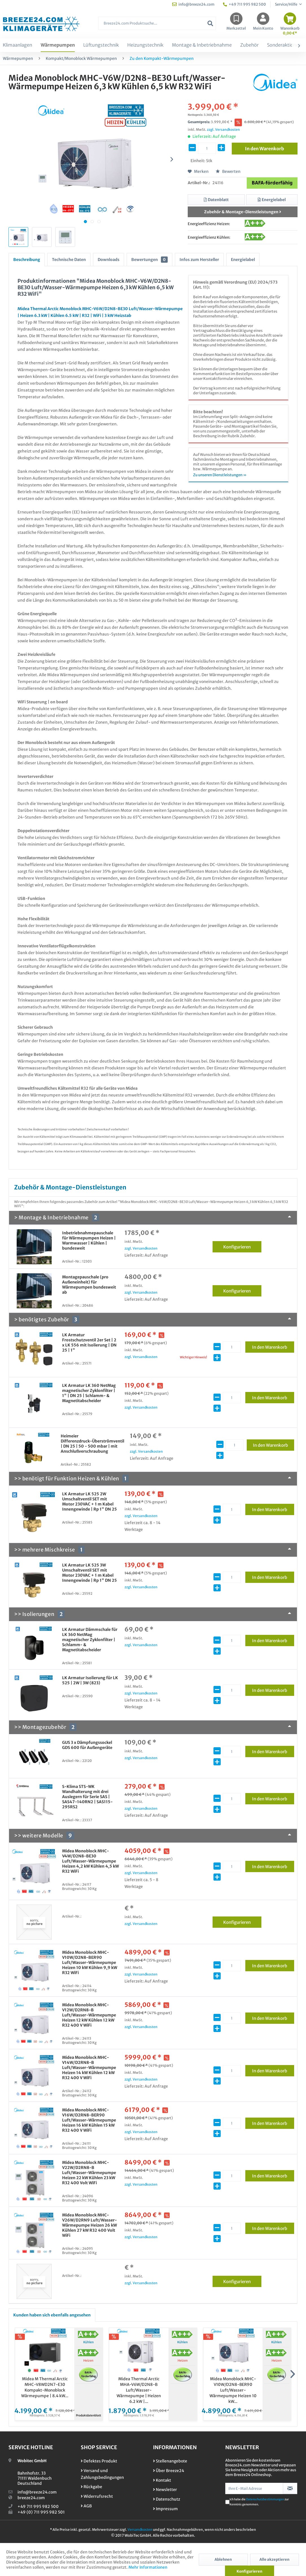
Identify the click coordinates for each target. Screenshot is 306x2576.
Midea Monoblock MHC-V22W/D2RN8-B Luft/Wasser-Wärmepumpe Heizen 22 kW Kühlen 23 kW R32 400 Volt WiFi (89, 2172)
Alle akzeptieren (274, 2559)
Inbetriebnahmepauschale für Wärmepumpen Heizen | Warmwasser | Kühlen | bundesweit (89, 1240)
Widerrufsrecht (97, 2496)
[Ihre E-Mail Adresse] (254, 2488)
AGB (86, 2505)
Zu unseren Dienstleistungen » (220, 475)
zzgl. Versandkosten (223, 129)
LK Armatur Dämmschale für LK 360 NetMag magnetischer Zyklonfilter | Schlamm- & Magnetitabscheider (89, 1639)
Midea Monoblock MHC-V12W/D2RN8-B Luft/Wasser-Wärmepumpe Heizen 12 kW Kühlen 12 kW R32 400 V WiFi (89, 2015)
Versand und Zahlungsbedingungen (102, 2474)
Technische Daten (69, 259)
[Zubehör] (249, 45)
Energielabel (243, 259)
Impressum (165, 2508)
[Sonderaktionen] (284, 45)
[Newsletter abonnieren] (290, 2488)
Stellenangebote (170, 2461)
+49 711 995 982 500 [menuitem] (244, 4)
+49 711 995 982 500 (38, 2506)
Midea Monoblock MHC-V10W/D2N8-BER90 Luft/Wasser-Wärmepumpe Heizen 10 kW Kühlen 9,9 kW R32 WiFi (89, 1962)
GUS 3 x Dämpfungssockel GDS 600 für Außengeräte (87, 1745)
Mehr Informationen (147, 2567)
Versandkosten (140, 2529)
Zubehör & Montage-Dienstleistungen (242, 211)
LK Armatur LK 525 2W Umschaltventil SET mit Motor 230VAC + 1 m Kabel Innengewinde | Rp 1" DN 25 (89, 1501)
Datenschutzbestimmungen (265, 2499)
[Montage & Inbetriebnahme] (202, 45)
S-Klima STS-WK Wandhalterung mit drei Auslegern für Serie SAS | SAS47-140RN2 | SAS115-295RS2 (87, 1796)
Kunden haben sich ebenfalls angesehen (52, 2315)
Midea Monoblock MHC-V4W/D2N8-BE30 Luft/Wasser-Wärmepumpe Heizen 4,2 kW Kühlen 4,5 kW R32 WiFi (90, 1861)
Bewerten (228, 171)
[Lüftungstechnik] (101, 45)
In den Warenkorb (273, 1346)
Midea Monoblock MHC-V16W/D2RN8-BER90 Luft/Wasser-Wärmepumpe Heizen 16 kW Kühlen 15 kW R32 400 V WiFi (89, 2120)
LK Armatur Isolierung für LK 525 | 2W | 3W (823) (90, 1680)
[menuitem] (157, 26)
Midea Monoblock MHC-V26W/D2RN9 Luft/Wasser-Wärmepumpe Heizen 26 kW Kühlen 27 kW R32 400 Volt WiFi (89, 2225)
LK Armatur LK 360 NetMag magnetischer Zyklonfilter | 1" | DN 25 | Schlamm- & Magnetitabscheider (89, 1393)
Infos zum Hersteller (199, 259)
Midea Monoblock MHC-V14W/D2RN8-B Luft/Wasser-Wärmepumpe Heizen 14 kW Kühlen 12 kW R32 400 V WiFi (89, 2067)
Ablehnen (223, 2559)
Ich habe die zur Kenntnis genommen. (259, 2501)
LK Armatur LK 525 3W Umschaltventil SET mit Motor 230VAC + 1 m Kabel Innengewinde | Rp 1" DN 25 (89, 1573)
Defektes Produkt (99, 2461)
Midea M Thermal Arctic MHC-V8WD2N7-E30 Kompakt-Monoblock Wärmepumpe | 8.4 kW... (44, 2387)
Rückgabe (91, 2486)
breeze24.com (31, 2497)
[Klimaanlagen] (17, 45)
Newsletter (165, 2489)
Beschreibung (26, 259)
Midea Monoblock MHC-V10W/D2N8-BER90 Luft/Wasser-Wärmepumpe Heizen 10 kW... (233, 2390)
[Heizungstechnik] (145, 45)
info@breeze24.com (37, 2492)
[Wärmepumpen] (58, 45)
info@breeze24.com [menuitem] (193, 4)
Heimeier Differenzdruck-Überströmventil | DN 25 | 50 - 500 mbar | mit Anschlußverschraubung (92, 1443)
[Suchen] (210, 23)
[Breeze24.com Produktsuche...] (157, 23)
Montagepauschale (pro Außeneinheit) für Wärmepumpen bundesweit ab (89, 1284)
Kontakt (162, 2480)
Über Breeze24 (168, 2470)
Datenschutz (166, 2499)
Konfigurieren (242, 1246)
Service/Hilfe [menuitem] (286, 4)
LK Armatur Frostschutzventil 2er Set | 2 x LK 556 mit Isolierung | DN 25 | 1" (89, 1342)
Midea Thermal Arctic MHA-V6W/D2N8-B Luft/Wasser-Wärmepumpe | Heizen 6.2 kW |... (139, 2390)
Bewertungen (149, 259)
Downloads (108, 259)
